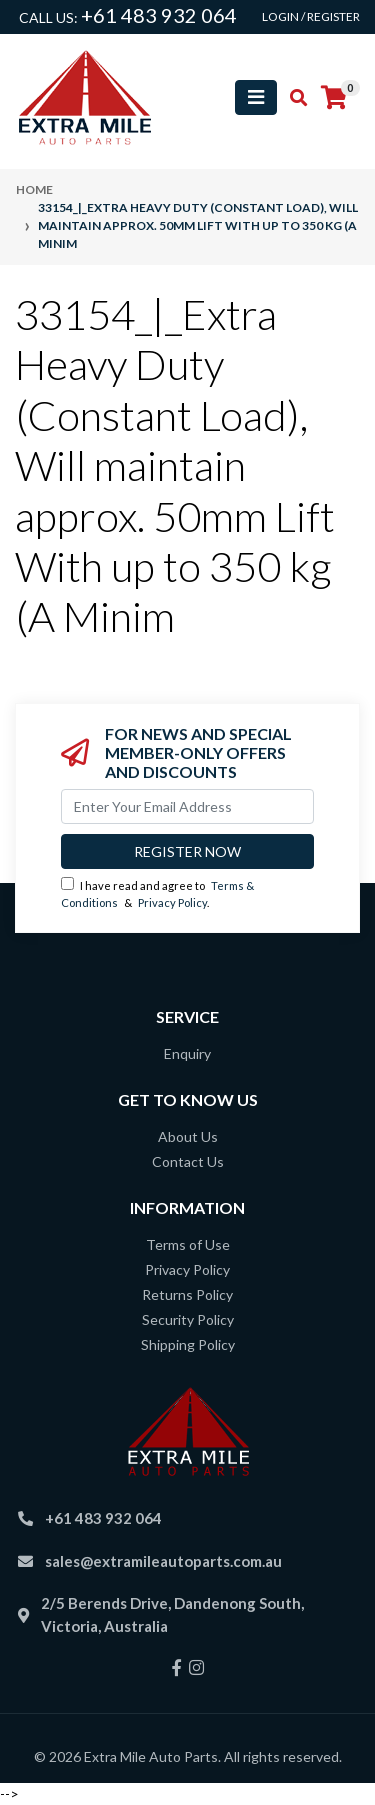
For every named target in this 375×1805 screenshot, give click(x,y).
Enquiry (187, 1053)
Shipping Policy (188, 1344)
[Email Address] (187, 806)
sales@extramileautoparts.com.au (163, 1561)
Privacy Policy (172, 902)
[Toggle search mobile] (292, 98)
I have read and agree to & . (157, 893)
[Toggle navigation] (256, 97)
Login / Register (311, 16)
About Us (188, 1136)
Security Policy (188, 1319)
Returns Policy (187, 1294)
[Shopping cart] (334, 98)
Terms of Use (188, 1244)
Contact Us (188, 1161)
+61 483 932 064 (159, 15)
